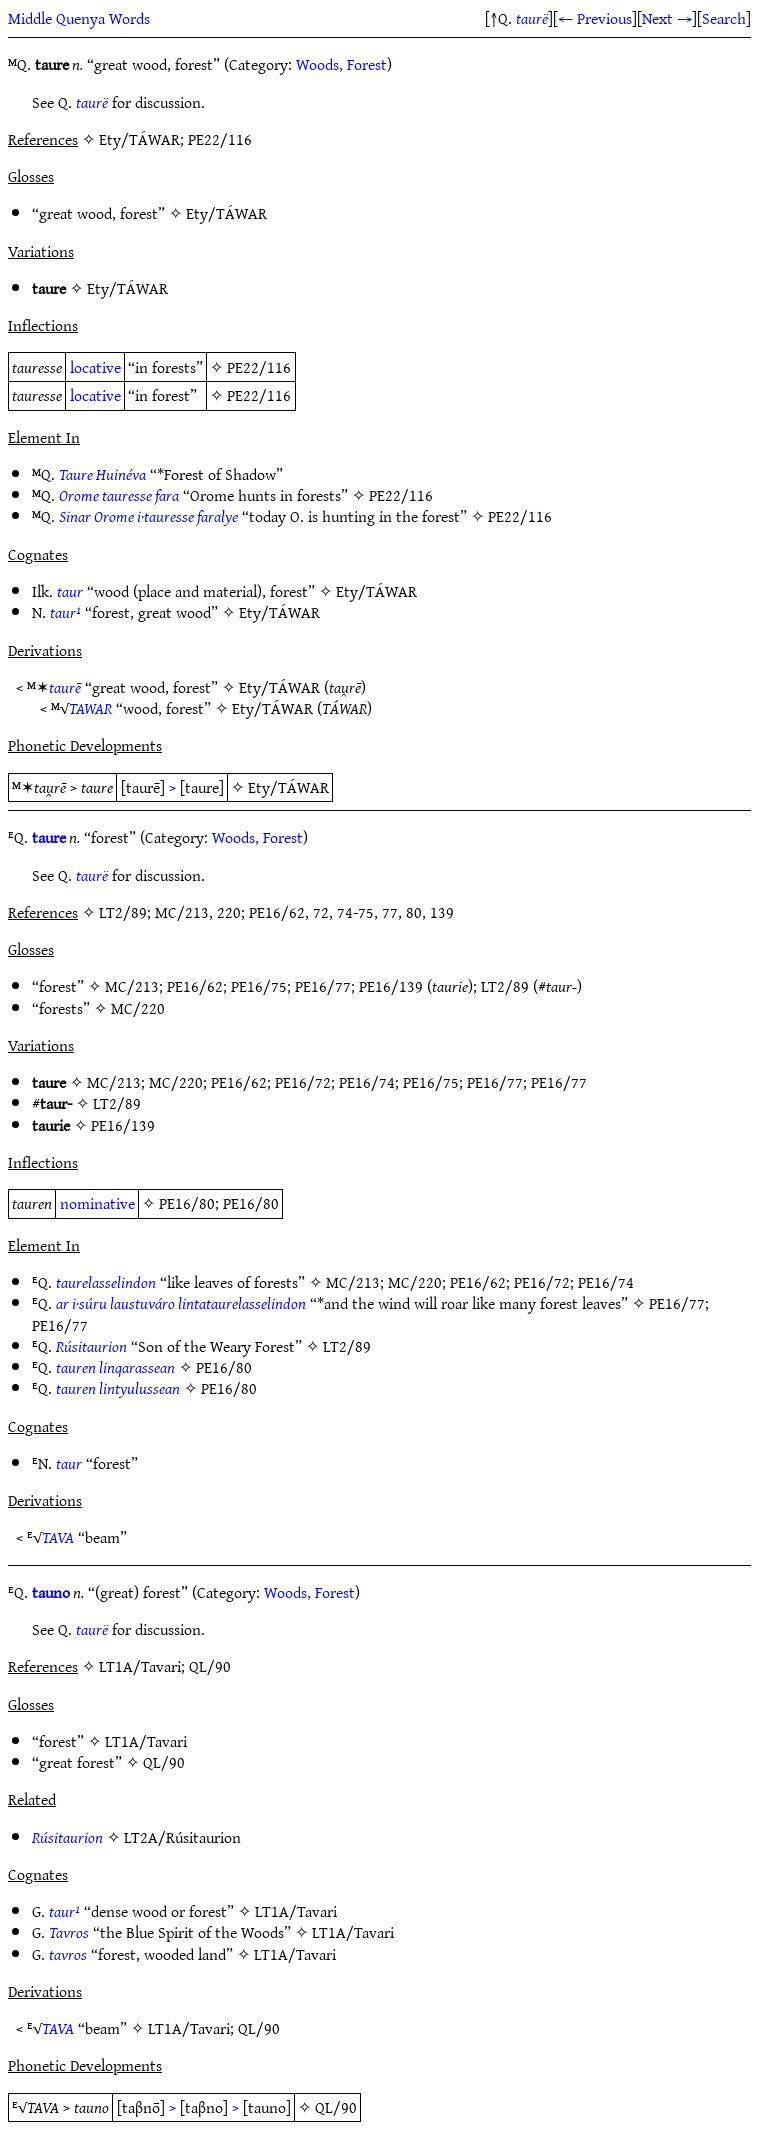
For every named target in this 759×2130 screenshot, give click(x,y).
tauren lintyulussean (118, 1388)
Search (724, 18)
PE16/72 (303, 1082)
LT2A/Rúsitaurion (182, 1837)
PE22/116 (259, 367)
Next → (667, 18)
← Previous (595, 18)
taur (70, 591)
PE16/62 (195, 986)
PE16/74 (367, 1082)
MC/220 (138, 1008)
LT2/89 (505, 986)
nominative (97, 1203)
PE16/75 (259, 986)
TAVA (58, 1537)
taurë (532, 18)
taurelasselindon (106, 1282)
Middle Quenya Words (79, 18)
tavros (68, 1954)
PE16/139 (391, 986)
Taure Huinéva (102, 474)
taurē (65, 687)
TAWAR (90, 708)
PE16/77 (323, 986)
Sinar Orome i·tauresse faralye (148, 516)
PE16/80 (187, 1203)
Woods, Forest (341, 64)
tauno (51, 1592)
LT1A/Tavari (146, 1741)
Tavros (69, 1932)
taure (49, 837)
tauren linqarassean (115, 1367)
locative (95, 367)
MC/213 (132, 986)
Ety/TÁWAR (226, 213)
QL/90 (164, 1762)
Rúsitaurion (91, 1346)
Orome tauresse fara (119, 495)
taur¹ (65, 612)
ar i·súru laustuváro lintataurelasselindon (181, 1303)
